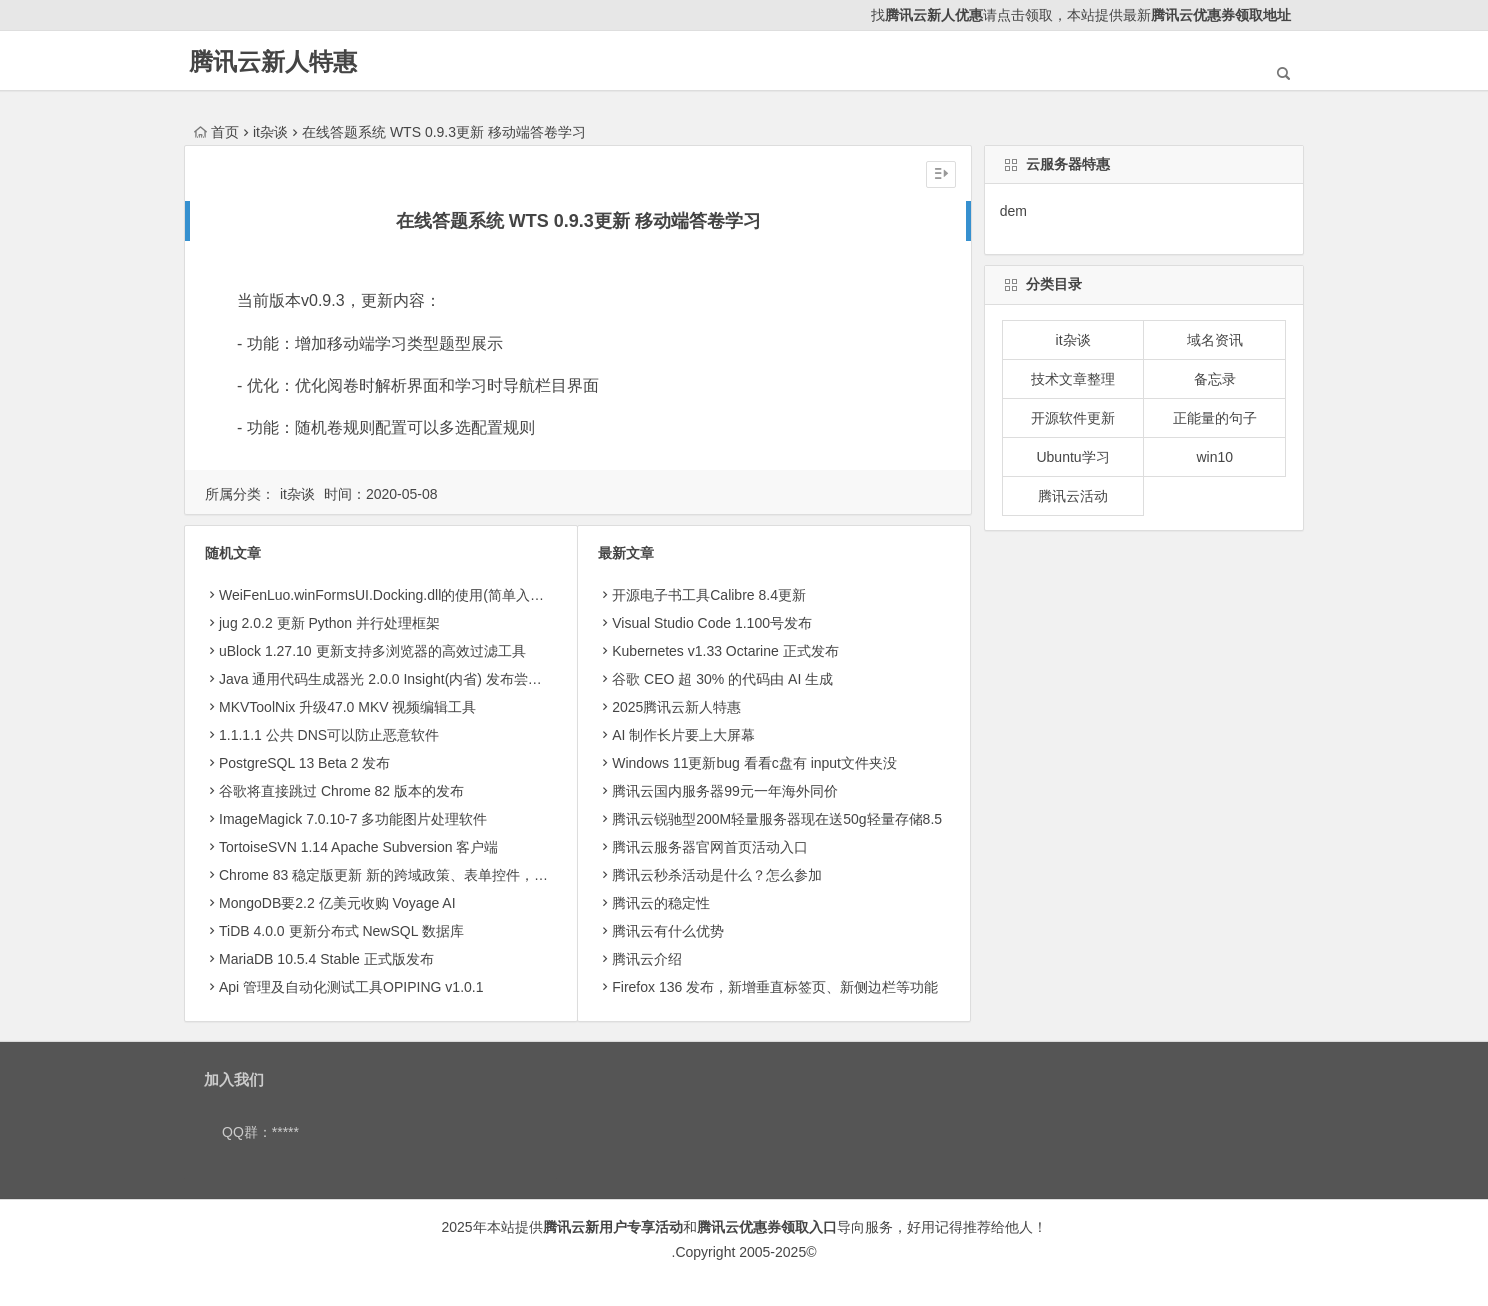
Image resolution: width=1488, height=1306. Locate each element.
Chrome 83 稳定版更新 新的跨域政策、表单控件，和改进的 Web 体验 (436, 875)
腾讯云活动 (1073, 496)
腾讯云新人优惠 (934, 15)
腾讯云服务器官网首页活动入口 (710, 847)
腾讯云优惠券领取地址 (1221, 15)
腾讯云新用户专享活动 (613, 1227)
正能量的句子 (1215, 418)
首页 (216, 132)
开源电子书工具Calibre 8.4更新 (709, 595)
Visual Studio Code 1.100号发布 (712, 623)
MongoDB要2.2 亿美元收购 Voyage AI (337, 903)
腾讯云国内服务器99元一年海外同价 (725, 791)
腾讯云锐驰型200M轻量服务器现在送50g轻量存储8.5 (777, 819)
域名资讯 (1215, 340)
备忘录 (1215, 379)
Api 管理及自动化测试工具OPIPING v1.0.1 (351, 987)
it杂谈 (270, 132)
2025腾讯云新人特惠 (676, 707)
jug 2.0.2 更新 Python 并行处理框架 (329, 623)
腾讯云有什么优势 (668, 931)
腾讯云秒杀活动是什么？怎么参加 (717, 875)
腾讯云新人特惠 (273, 61)
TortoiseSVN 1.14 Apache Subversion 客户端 (358, 847)
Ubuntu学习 (1072, 457)
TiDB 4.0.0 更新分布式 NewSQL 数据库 (341, 931)
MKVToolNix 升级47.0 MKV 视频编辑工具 (348, 707)
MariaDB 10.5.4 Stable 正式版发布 (326, 959)
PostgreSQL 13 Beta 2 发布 (304, 763)
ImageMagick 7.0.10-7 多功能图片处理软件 (353, 819)
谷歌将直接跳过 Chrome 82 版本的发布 (341, 791)
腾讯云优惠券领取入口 (767, 1227)
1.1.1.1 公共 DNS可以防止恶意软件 (329, 735)
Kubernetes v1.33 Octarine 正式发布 (725, 651)
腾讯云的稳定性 (661, 903)
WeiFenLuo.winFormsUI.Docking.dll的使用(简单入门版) (391, 595)
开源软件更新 (1073, 418)
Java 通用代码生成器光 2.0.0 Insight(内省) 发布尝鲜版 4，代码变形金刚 (442, 679)
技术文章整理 (1073, 379)
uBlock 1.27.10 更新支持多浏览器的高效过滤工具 (372, 651)
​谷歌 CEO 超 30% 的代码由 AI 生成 (722, 679)
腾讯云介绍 (647, 959)
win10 (1214, 457)
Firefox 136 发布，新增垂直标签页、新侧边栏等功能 (775, 987)
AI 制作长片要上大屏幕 (683, 735)
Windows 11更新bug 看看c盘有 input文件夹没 (754, 763)
